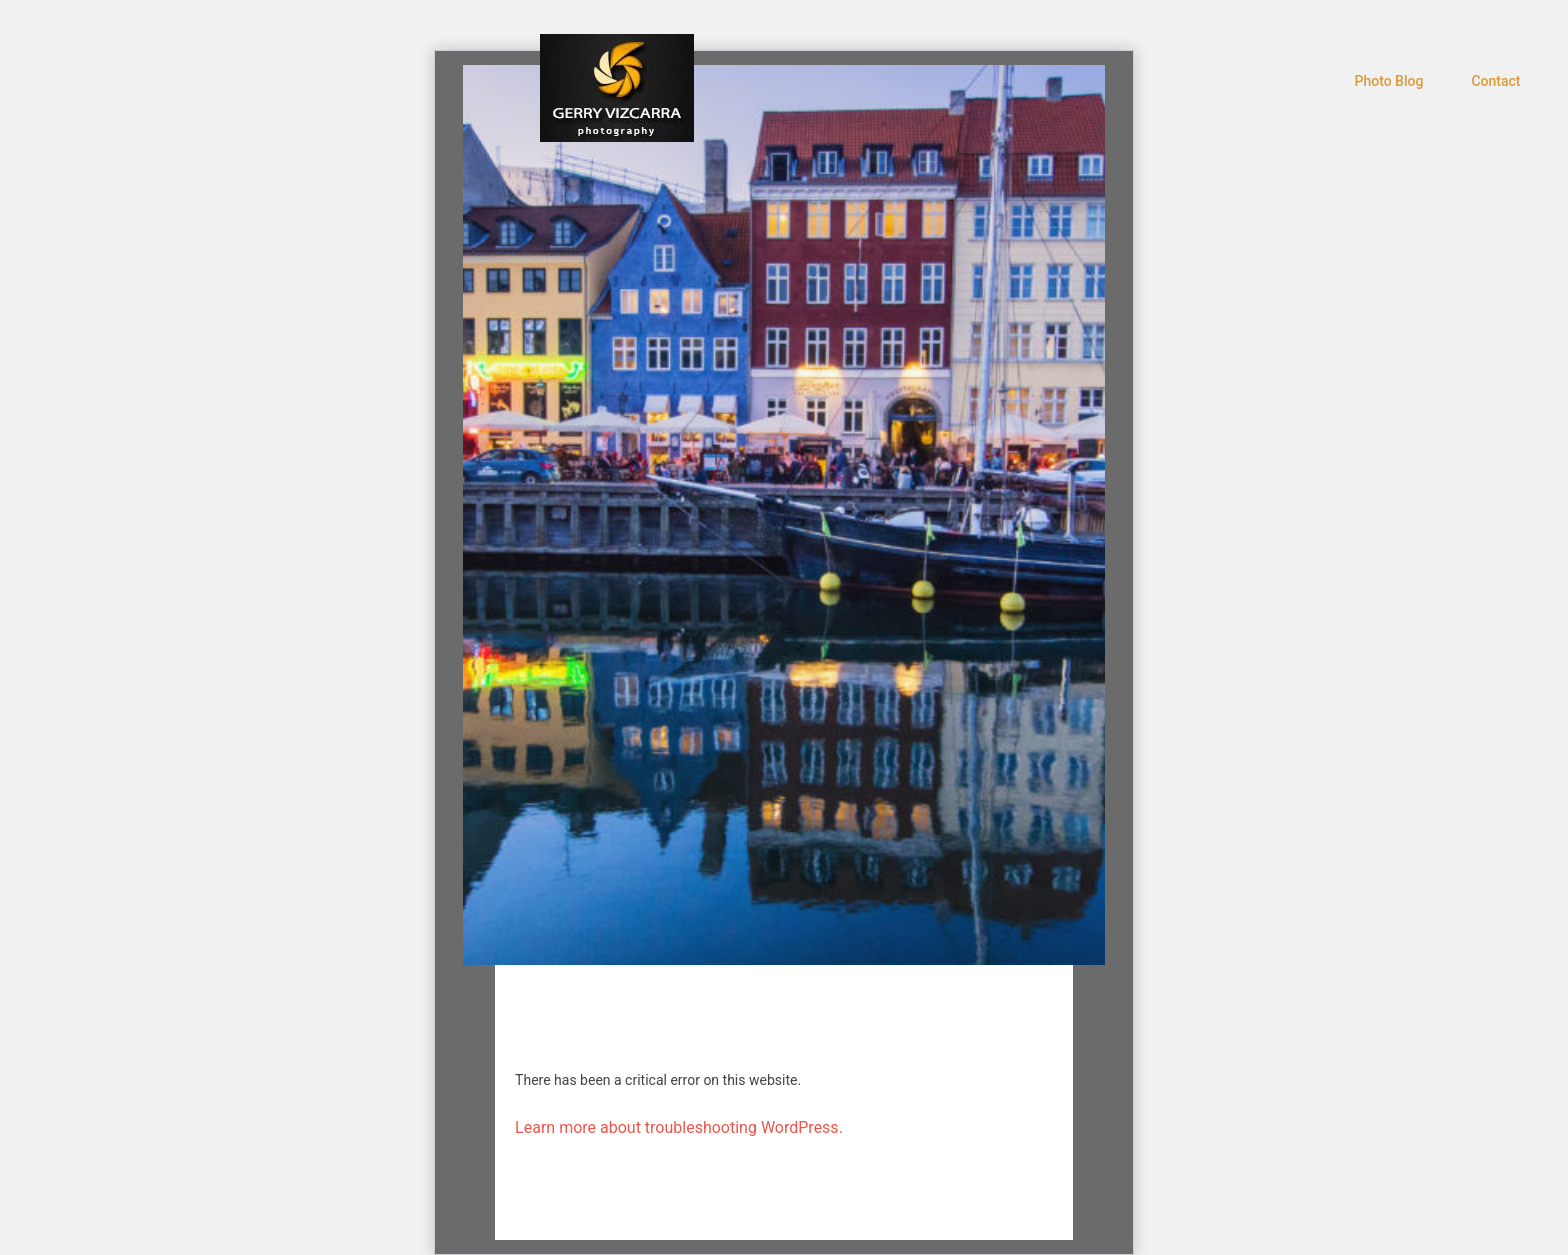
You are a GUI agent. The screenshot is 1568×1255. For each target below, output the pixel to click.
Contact (1495, 81)
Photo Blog (1389, 81)
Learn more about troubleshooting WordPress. (679, 1127)
